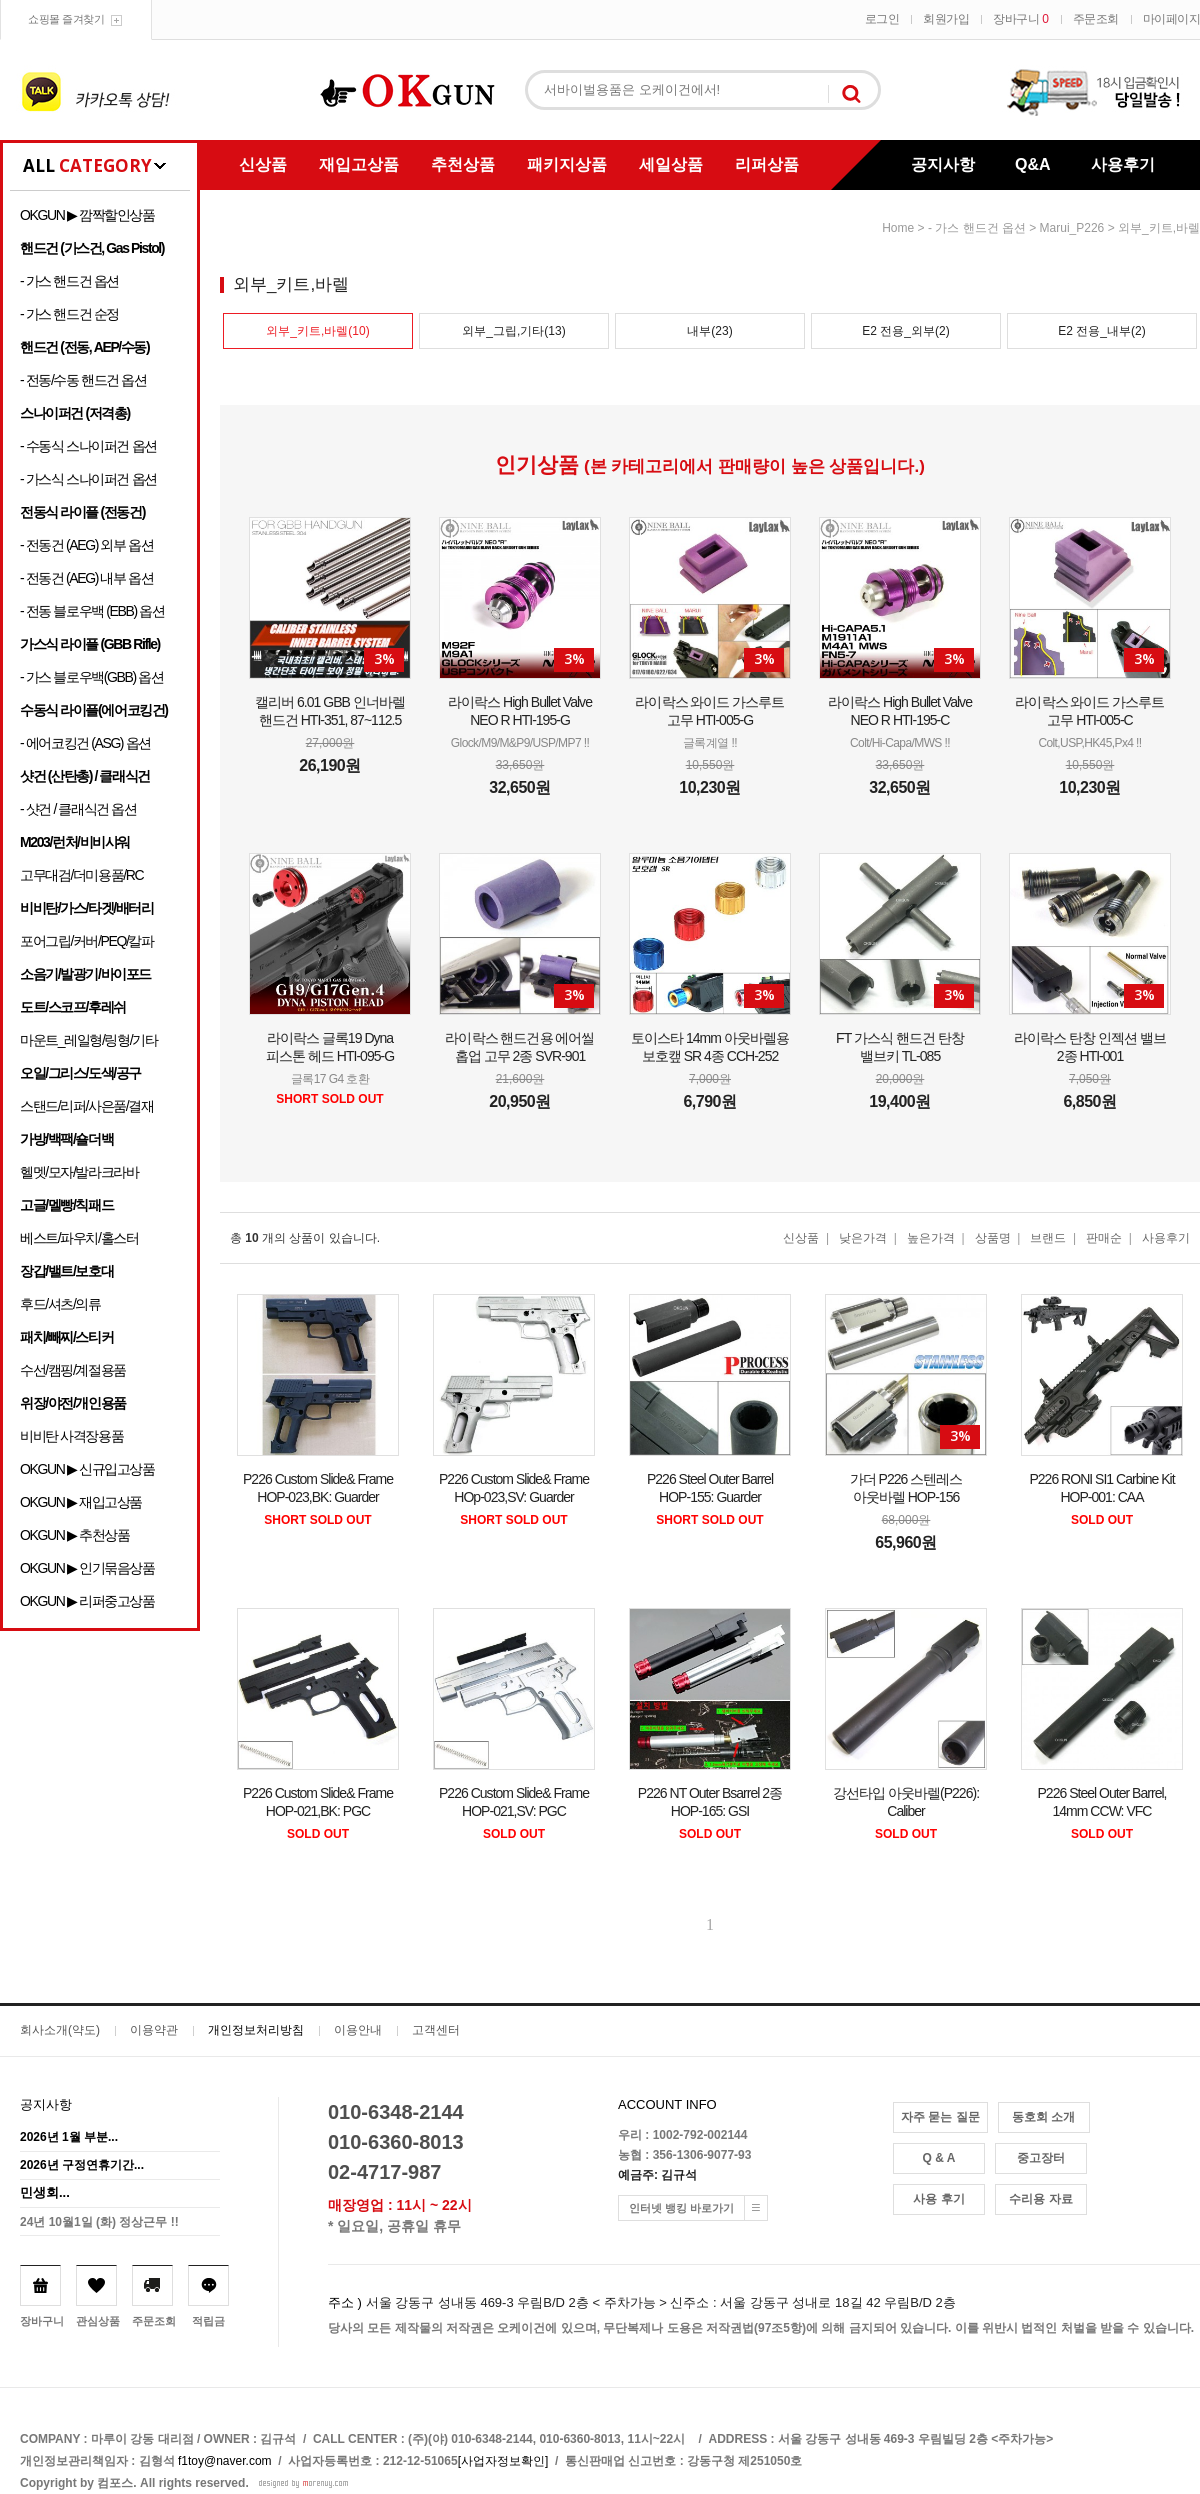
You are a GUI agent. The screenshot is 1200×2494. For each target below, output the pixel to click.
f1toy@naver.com (225, 2461)
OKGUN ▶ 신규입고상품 (87, 1469)
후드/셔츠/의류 (60, 1304)
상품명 (993, 1238)
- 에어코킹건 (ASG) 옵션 (85, 743)
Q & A (939, 2158)
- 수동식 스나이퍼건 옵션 (88, 446)
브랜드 (1048, 1238)
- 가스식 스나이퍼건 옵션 (88, 479)
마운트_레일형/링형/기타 (88, 1040)
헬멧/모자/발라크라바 (79, 1172)
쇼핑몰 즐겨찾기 (66, 19)
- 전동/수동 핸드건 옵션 (83, 380)
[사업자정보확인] (503, 2461)
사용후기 (1123, 164)
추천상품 (463, 164)
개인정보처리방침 (256, 2030)
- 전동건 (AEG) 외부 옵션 (86, 545)
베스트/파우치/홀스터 (79, 1238)
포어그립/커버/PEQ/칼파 (87, 941)
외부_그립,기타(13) (513, 331)
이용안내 (358, 2030)
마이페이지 (1172, 19)
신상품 (263, 164)
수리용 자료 (1040, 2199)
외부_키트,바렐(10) (317, 331)
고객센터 (436, 2030)
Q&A (1033, 164)
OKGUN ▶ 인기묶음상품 (87, 1568)
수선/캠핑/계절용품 (73, 1370)
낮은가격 (863, 1238)
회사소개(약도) (60, 2030)
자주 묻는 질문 (940, 2117)
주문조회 (1096, 19)
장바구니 (1020, 19)
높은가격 (931, 1238)
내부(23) (709, 331)
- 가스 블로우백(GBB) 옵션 (91, 677)
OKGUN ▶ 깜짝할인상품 (87, 215)
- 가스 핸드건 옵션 (69, 281)
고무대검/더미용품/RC (81, 875)
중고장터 (1041, 2158)
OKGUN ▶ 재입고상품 (81, 1502)
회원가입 (946, 19)
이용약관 (154, 2030)
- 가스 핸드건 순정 (69, 314)
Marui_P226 (1072, 228)
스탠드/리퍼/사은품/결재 (86, 1106)
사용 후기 (938, 2199)
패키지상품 (567, 164)
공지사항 (943, 164)
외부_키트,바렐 (1159, 228)
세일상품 (671, 164)
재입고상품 (359, 164)
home (898, 228)
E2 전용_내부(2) (1101, 331)
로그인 (882, 19)
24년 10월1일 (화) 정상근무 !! (99, 2222)
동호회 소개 (1043, 2117)
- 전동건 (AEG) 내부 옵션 (86, 578)
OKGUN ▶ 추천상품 (74, 1535)
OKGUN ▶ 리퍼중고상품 (87, 1601)
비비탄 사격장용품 (71, 1436)
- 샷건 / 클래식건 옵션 (78, 809)
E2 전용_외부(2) (905, 331)
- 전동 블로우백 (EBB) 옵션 (92, 611)
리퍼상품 (767, 164)
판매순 (1104, 1238)
